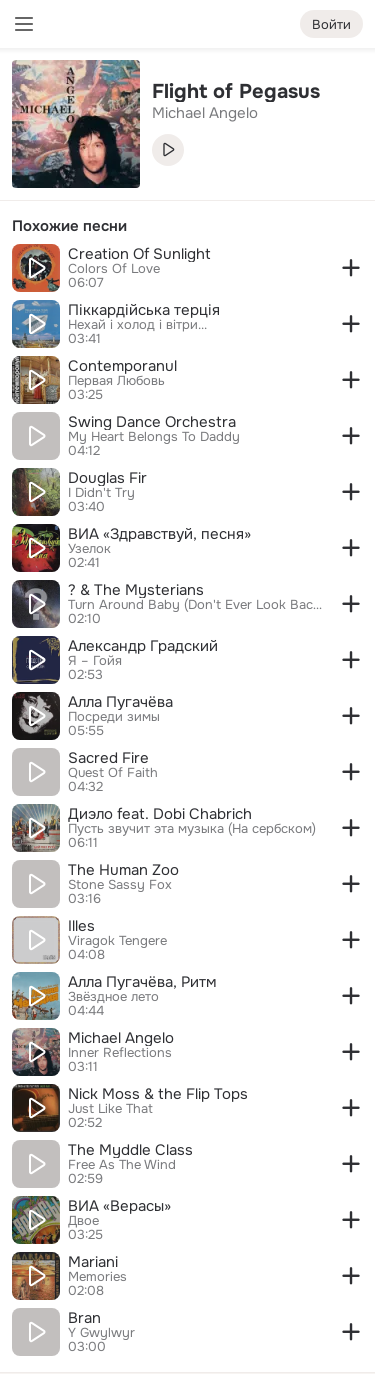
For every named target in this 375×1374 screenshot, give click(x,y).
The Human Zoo (123, 870)
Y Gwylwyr (101, 1333)
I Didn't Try (101, 493)
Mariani (93, 1262)
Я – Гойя (95, 661)
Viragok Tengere (117, 941)
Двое (83, 1221)
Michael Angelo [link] (205, 113)
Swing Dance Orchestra (152, 422)
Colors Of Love (114, 269)
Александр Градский (143, 646)
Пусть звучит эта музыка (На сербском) (192, 829)
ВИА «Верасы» (119, 1206)
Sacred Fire (108, 758)
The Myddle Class (130, 1150)
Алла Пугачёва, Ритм (142, 982)
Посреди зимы (114, 717)
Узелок (89, 549)
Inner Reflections (120, 1053)
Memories (97, 1277)
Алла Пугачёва (120, 702)
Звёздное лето (113, 997)
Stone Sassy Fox (120, 885)
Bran (84, 1318)
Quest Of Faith (113, 773)
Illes (81, 926)
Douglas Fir (107, 478)
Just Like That (110, 1109)
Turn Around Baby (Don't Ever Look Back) (195, 605)
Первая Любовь (116, 381)
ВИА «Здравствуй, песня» (159, 534)
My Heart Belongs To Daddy (154, 437)
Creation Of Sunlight (139, 254)
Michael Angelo (121, 1038)
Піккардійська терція (144, 310)
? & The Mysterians (136, 590)
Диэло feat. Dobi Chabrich (160, 814)
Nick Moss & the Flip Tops (158, 1094)
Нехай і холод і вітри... (137, 325)
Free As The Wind (122, 1165)
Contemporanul (122, 366)
